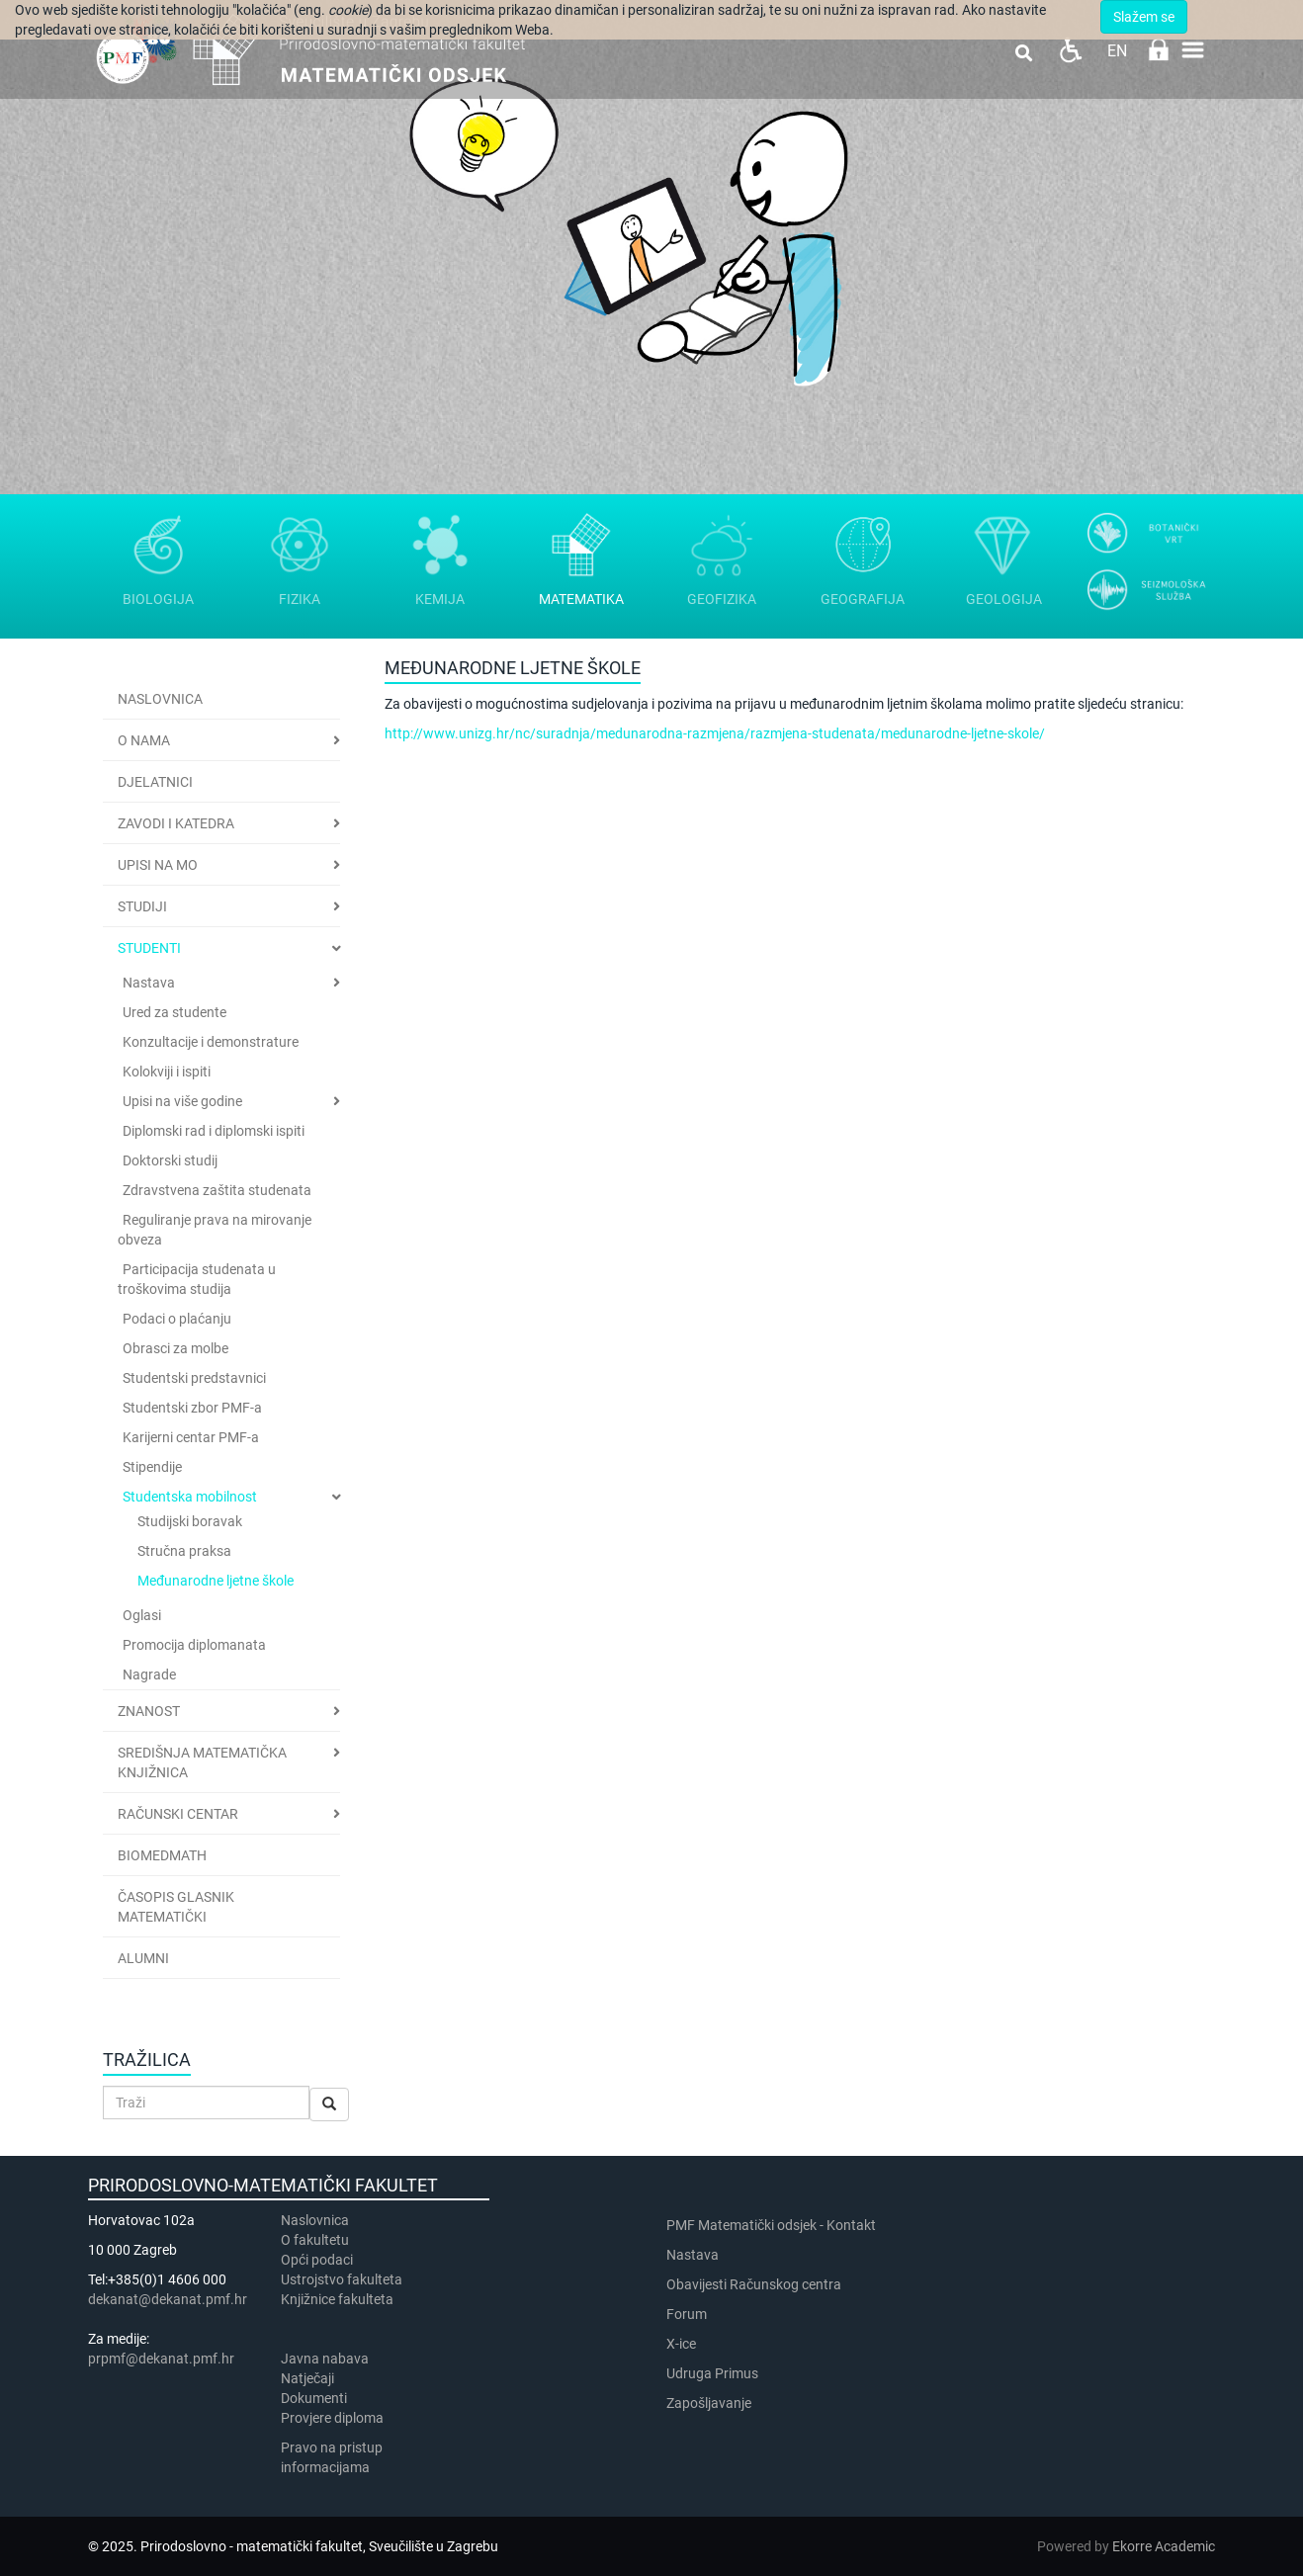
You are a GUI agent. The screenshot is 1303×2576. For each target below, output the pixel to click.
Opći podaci (317, 2260)
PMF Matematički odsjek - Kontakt (771, 2225)
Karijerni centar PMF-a (191, 1437)
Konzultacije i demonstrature (211, 1042)
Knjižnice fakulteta (337, 2299)
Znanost (149, 1711)
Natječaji (307, 2378)
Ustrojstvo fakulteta (341, 2279)
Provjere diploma (332, 2418)
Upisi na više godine (182, 1101)
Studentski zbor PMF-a (192, 1408)
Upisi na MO (158, 865)
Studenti (149, 948)
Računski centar (178, 1814)
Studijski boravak (189, 1521)
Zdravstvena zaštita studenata (217, 1190)
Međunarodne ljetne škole (215, 1581)
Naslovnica (160, 699)
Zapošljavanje (708, 2403)
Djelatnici (155, 782)
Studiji (142, 906)
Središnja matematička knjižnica (202, 1762)
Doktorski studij (170, 1160)
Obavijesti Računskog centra (753, 2284)
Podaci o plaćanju (177, 1319)
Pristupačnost (1070, 50)
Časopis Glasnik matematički (176, 1907)
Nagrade (149, 1674)
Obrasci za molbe (175, 1348)
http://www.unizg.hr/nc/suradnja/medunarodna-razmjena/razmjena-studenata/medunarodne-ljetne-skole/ (715, 733)
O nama (144, 740)
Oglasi (142, 1615)
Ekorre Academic (1163, 2546)
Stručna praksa (184, 1551)
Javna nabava (325, 2358)
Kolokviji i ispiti (167, 1071)
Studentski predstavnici (194, 1378)
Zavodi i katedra (176, 823)
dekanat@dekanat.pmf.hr (167, 2299)
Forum (686, 2314)
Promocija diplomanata (194, 1645)
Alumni (143, 1958)
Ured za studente (174, 1012)
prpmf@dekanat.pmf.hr (161, 2358)
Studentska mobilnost (190, 1496)
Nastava (149, 982)
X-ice (681, 2344)
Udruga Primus (712, 2373)
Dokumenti (314, 2398)
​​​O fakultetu (315, 2240)
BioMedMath (162, 1855)
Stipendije (152, 1467)
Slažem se (1143, 17)
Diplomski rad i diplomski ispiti (213, 1131)
